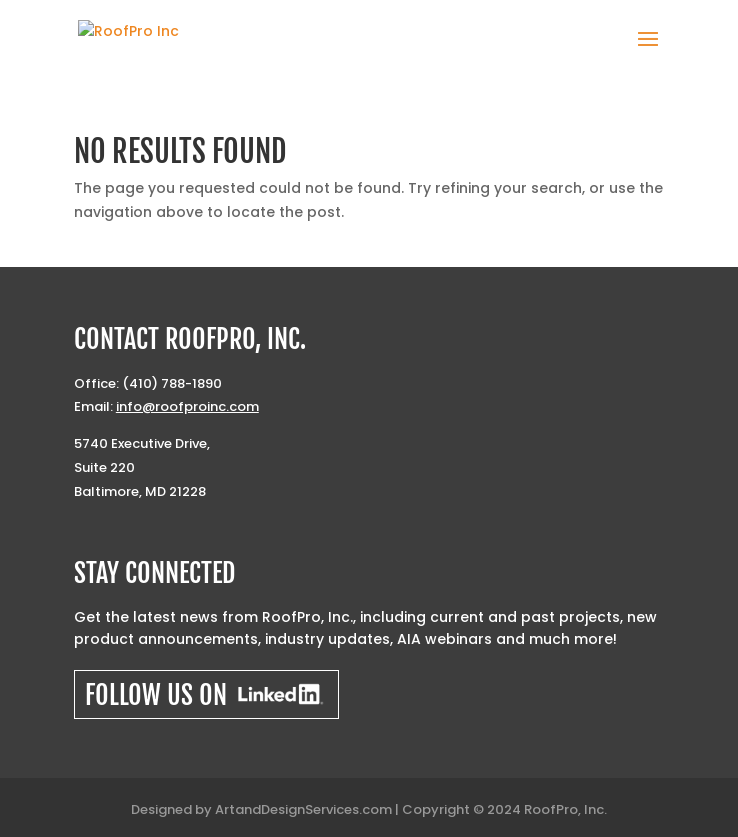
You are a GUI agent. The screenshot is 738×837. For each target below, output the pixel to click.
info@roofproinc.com (187, 406)
